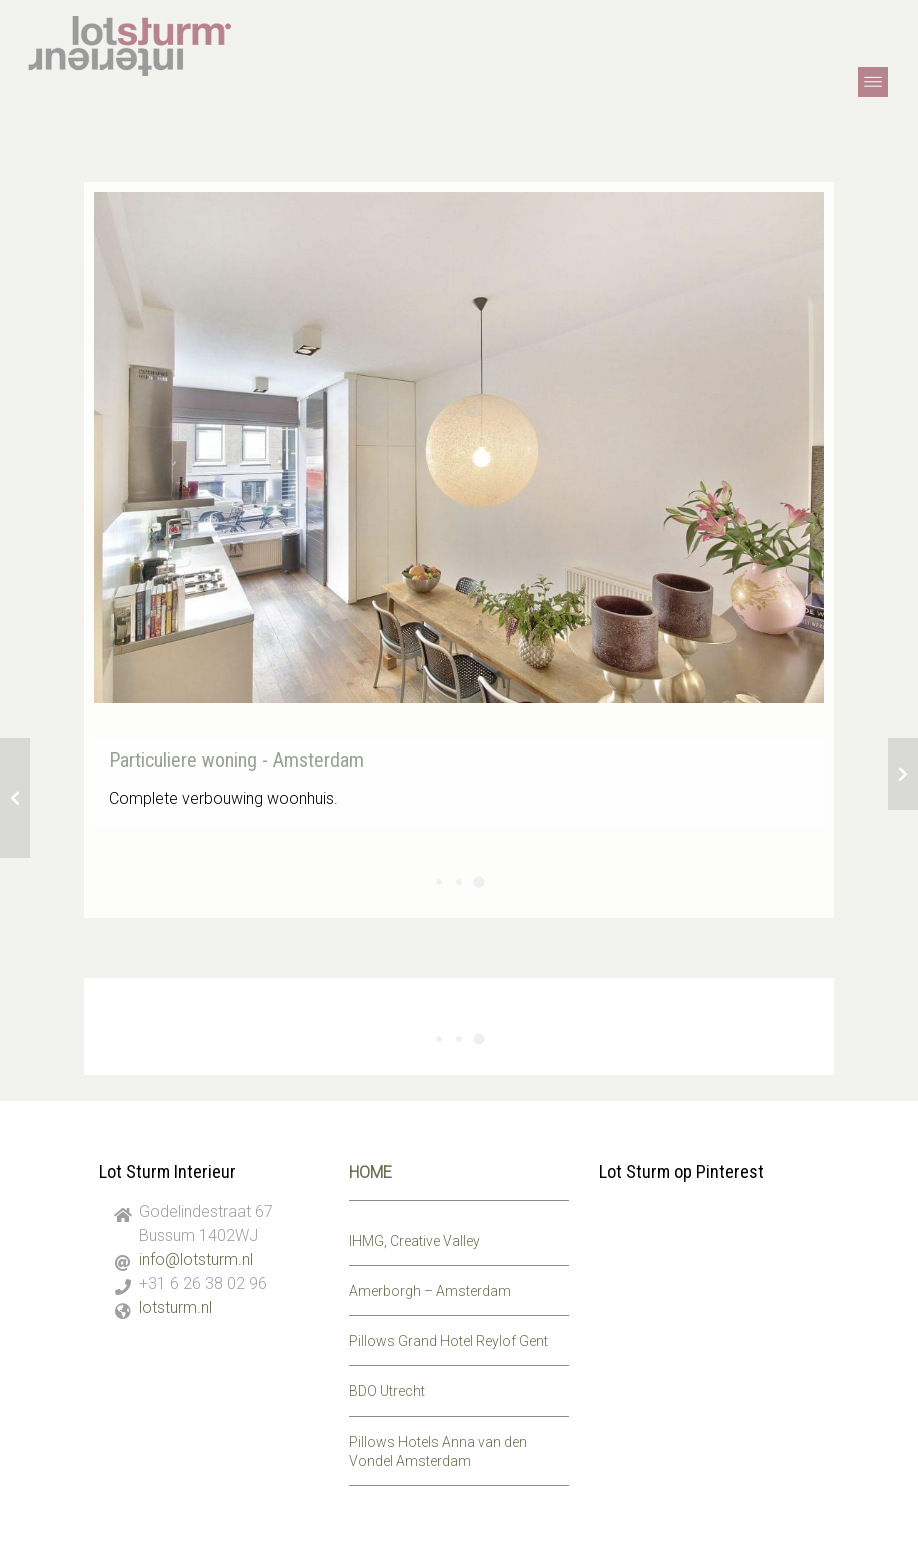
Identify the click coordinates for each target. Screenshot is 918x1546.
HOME (370, 1172)
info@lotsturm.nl (196, 1259)
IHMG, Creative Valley (414, 1241)
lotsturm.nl (175, 1307)
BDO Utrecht (387, 1391)
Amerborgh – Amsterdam (430, 1291)
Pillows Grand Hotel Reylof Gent (448, 1341)
